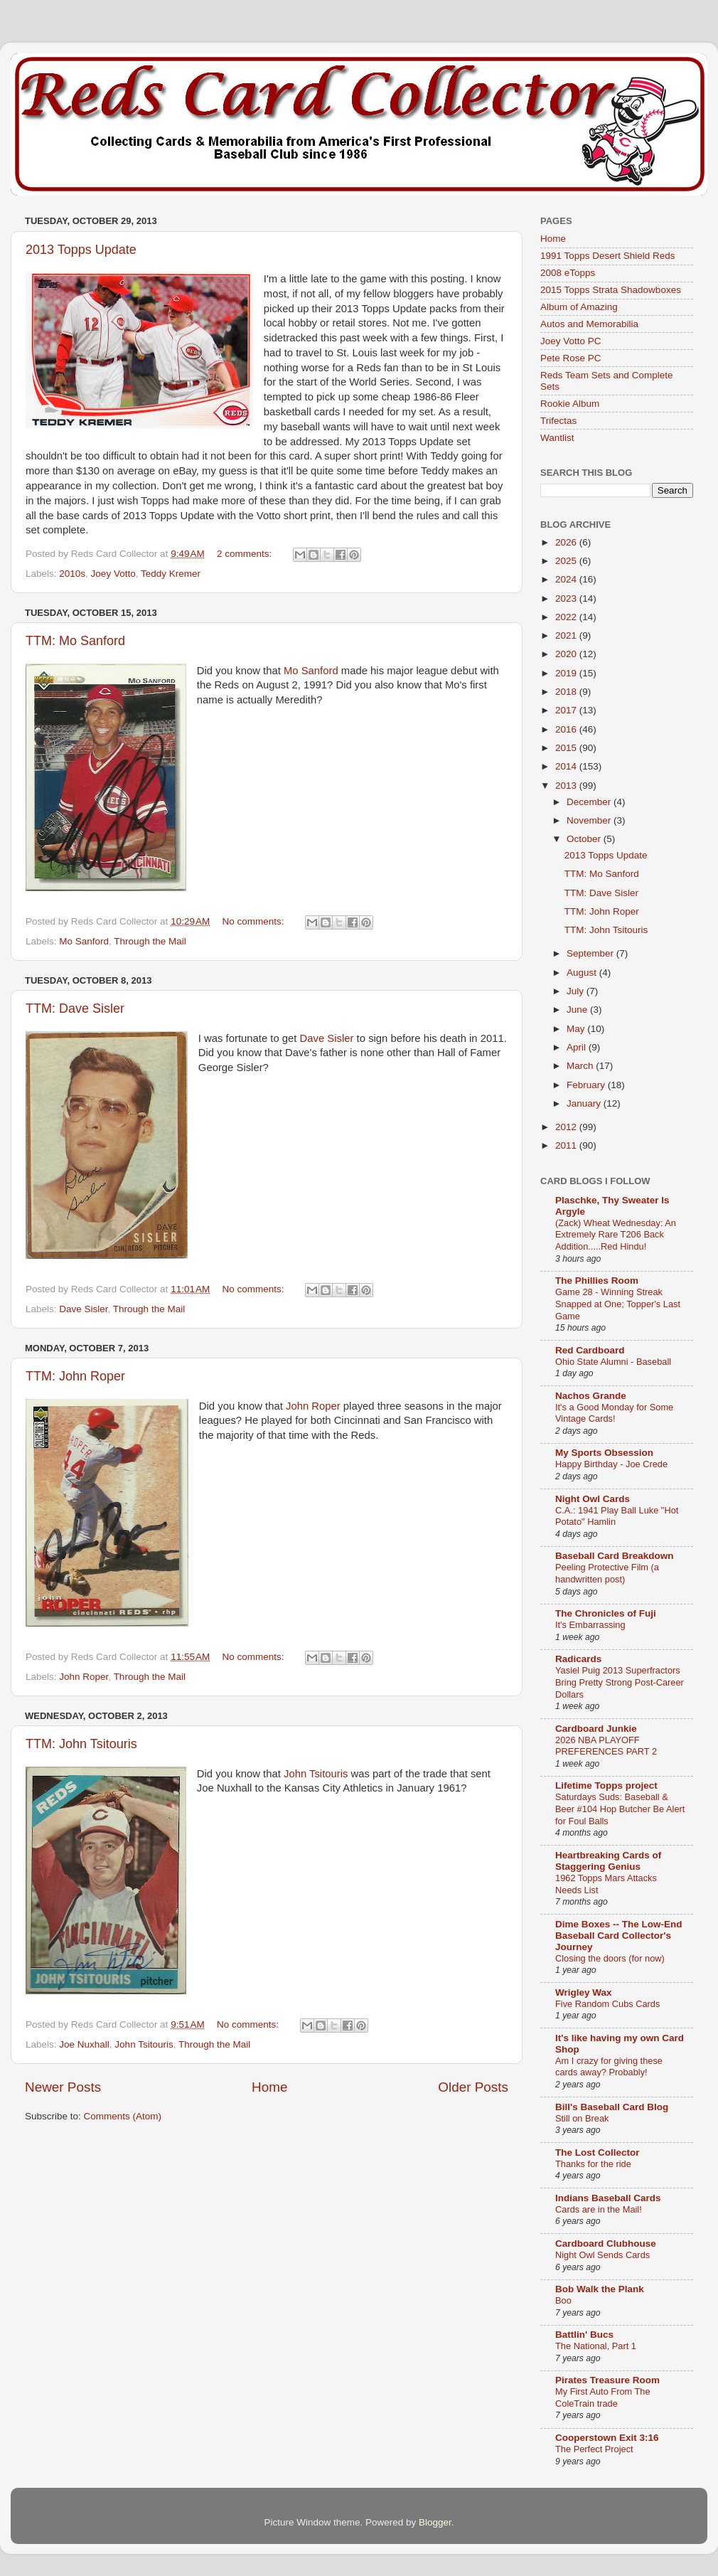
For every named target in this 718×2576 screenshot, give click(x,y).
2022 (567, 617)
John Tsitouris (316, 1773)
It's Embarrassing (590, 1624)
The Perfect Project (594, 2449)
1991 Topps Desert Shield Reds (607, 255)
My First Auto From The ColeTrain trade (602, 2397)
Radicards (578, 1659)
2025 (567, 560)
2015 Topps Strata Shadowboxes (610, 289)
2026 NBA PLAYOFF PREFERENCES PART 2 (606, 1746)
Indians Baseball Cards (608, 2198)
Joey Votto (113, 573)
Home (269, 2087)
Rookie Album (569, 403)
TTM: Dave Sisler (75, 1008)
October (585, 839)
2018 (567, 691)
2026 (567, 542)
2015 (567, 748)
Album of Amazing (579, 307)
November (590, 820)
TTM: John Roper (75, 1376)
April (578, 1047)
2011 (567, 1145)
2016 (567, 729)
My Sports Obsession (604, 1452)
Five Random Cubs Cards (607, 2003)
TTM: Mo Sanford (75, 641)
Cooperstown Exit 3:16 (607, 2437)
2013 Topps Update (81, 250)
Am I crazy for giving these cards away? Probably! (609, 2066)
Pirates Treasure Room (607, 2380)
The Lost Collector (597, 2152)
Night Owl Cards (592, 1499)
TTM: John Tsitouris (81, 1744)
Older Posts (473, 2087)
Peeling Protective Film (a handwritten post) (607, 1573)
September (591, 953)
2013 (567, 785)
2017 (567, 710)
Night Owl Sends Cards (602, 2255)
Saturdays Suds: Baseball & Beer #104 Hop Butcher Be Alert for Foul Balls (620, 1809)
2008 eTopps (567, 272)
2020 (567, 654)
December (590, 802)
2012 (567, 1127)
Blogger (435, 2522)
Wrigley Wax (583, 1992)
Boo (563, 2300)
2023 (567, 598)
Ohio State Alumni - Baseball (613, 1361)
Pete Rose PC (570, 358)
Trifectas (558, 420)
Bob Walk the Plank (599, 2289)
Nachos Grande (590, 1395)
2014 (567, 766)
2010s (72, 573)
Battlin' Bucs (584, 2334)
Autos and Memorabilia (589, 324)
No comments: (255, 921)
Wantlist (557, 437)
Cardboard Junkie (596, 1728)
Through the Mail (150, 941)
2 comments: (245, 553)
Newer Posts (63, 2087)
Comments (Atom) (123, 2116)
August (583, 972)
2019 (567, 673)
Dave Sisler (327, 1038)
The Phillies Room (596, 1280)
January (585, 1103)
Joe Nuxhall (84, 2044)
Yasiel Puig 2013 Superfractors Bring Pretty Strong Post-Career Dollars (619, 1682)
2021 (567, 635)
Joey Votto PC (570, 341)
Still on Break (582, 2118)
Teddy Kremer (170, 573)
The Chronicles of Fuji (605, 1613)
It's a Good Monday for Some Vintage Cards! (614, 1413)
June (578, 1009)
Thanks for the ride (593, 2164)
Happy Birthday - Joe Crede (611, 1464)
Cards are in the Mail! (598, 2209)
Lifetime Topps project (606, 1785)
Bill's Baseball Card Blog (611, 2107)
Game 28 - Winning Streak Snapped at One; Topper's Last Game (617, 1304)
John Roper (313, 1406)
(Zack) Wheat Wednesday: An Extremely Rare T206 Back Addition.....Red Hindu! (615, 1235)
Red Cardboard (590, 1350)
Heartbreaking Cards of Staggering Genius (608, 1861)
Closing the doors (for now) (610, 1958)
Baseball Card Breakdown (614, 1555)
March (581, 1065)
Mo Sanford (311, 670)
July (576, 991)
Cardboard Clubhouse (605, 2243)
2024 (567, 579)
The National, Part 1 (595, 2346)
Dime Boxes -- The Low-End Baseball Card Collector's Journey (618, 1935)
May (577, 1028)
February (587, 1085)
